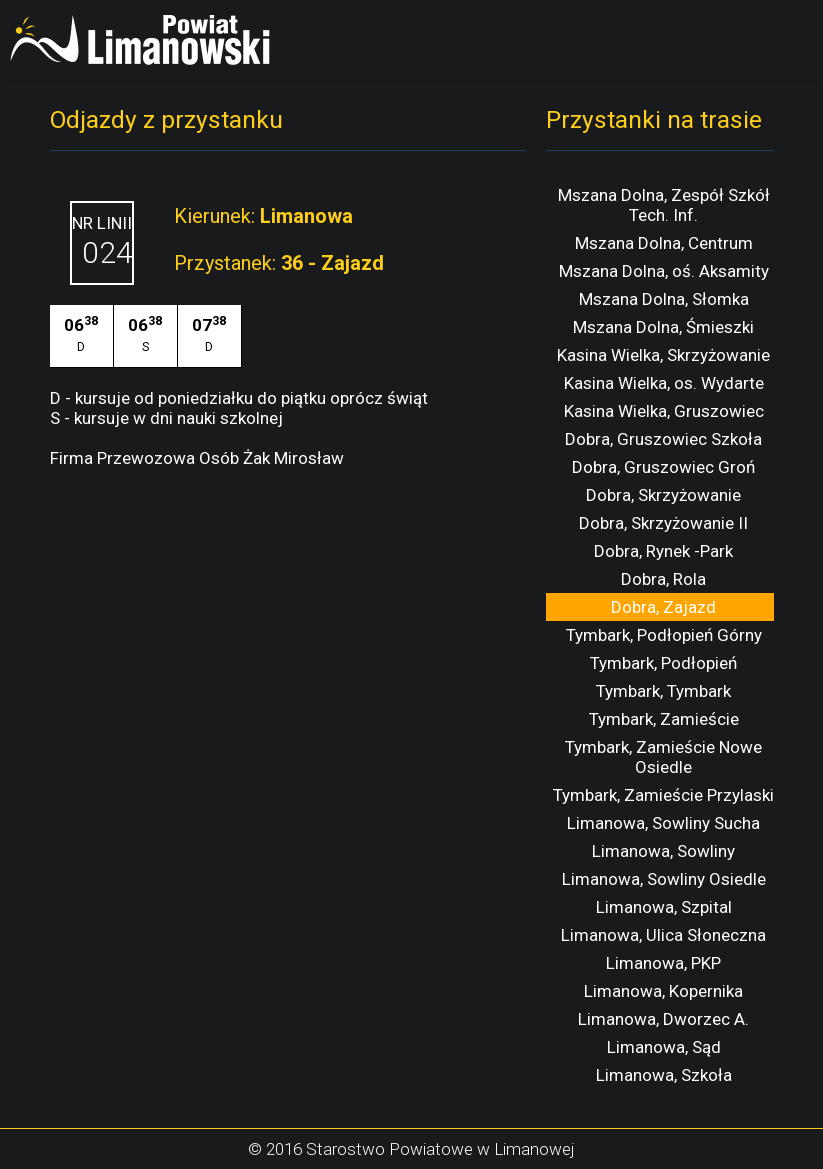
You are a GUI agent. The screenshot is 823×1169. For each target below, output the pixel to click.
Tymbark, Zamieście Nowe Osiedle (663, 757)
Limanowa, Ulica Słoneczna (663, 935)
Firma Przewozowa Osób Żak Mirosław (197, 458)
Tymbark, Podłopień (663, 663)
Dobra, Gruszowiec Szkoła (663, 439)
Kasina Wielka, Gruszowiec (664, 411)
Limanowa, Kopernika (663, 991)
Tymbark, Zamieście (664, 719)
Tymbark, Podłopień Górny (664, 635)
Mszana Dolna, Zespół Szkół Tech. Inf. (664, 205)
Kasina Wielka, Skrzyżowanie (663, 355)
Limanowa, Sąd (664, 1047)
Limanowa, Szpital (664, 907)
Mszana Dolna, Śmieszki (663, 327)
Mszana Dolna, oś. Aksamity (664, 271)
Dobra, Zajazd (663, 607)
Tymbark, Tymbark (663, 691)
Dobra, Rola (663, 579)
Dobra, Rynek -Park (663, 551)
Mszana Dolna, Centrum (664, 243)
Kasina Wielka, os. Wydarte (664, 383)
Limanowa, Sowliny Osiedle (664, 879)
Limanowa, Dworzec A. (663, 1019)
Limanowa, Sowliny (663, 851)
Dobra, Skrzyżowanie (663, 495)
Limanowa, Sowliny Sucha (663, 823)
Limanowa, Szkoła (664, 1075)
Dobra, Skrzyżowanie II (663, 523)
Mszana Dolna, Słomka (664, 299)
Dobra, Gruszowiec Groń (663, 467)
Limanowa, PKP (663, 963)
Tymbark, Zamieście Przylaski (663, 795)
